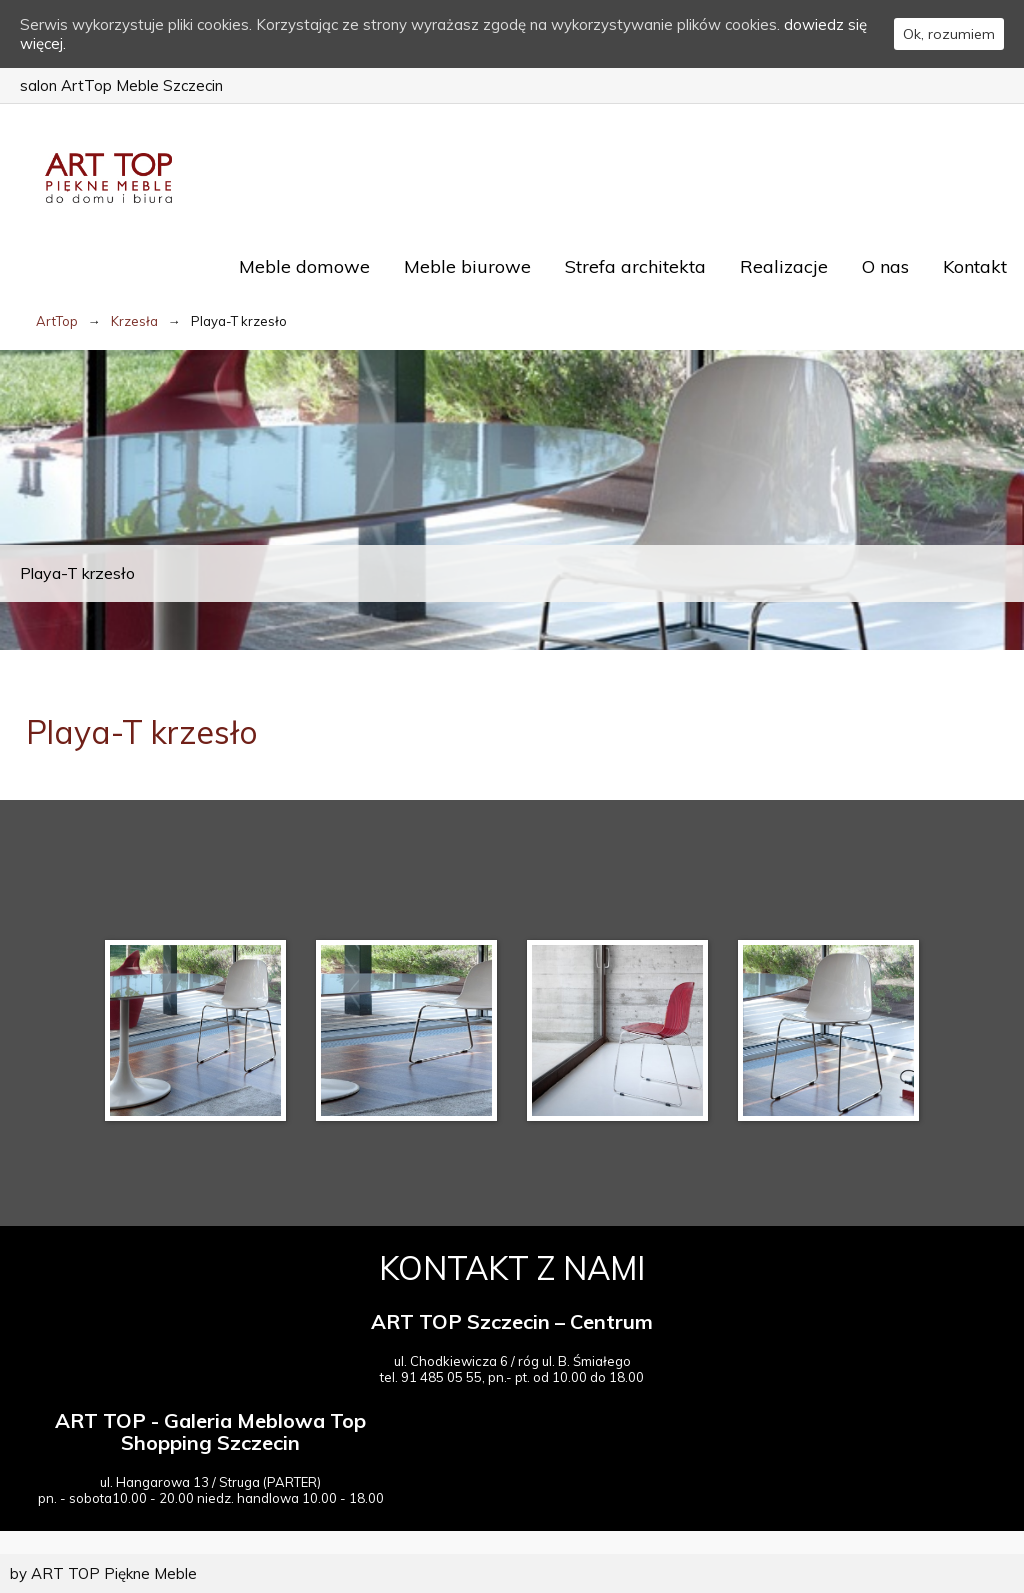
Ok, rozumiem (949, 34)
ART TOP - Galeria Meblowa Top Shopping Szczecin (210, 1431)
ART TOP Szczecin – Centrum (512, 1321)
